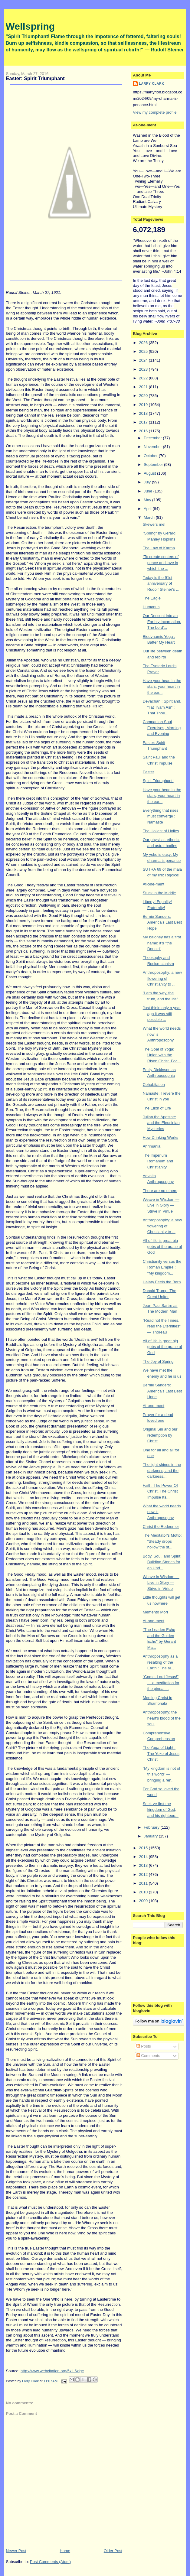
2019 (144, 404)
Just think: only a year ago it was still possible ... (162, 1013)
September (154, 464)
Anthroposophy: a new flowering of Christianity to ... (162, 978)
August (150, 473)
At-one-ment (154, 884)
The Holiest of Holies (161, 831)
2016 (144, 431)
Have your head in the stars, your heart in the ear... (162, 686)
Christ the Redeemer (161, 1526)
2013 (144, 1865)
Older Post (113, 2550)
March (150, 517)
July (148, 482)
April (148, 508)
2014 (144, 1856)
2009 (144, 1901)
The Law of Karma (159, 548)
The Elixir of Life (157, 1108)
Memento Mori (155, 1612)
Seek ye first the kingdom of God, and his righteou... (161, 1809)
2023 (144, 369)
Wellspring (30, 26)
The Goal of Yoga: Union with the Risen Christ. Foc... (162, 1055)
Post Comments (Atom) (50, 2561)
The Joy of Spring (158, 1361)
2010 (144, 1892)
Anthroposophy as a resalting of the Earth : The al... (160, 1662)
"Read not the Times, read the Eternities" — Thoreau (162, 1326)
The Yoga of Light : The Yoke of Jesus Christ (161, 1753)
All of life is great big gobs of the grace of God (162, 1246)
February (152, 1827)
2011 (144, 1883)
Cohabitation (154, 1084)
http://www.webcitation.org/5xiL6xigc (52, 2371)
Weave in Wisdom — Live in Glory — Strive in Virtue (161, 1205)
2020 (144, 395)
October (151, 455)
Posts (143, 2046)
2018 (144, 413)
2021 (144, 387)
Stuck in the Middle (159, 893)
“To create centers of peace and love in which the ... (161, 562)
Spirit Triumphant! (158, 780)
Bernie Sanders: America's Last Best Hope (162, 922)
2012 (144, 1874)
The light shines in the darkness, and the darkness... (162, 1470)
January (151, 1836)
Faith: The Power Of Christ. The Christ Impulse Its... (160, 1491)
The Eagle (152, 598)
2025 (144, 351)
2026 (144, 342)
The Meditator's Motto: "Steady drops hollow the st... (162, 1541)
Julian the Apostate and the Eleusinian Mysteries (161, 1123)
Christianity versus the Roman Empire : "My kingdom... (162, 1267)
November (153, 446)
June (148, 491)
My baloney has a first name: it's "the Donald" (162, 943)
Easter (148, 772)
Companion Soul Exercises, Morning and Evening (162, 728)
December (153, 438)
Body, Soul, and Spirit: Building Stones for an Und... (162, 1562)
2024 (144, 360)
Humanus (151, 607)
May (148, 500)
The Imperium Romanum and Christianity (158, 1161)
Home (65, 2550)
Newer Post (16, 2550)
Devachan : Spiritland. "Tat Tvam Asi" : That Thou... (162, 707)
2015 (144, 1848)
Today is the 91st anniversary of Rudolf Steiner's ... (161, 583)
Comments (148, 2055)
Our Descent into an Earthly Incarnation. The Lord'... (162, 621)
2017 (144, 422)
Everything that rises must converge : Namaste (161, 816)
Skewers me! (154, 524)
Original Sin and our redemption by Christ (160, 1435)
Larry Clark (151, 83)
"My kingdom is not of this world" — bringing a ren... (161, 1774)
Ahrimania (152, 1146)
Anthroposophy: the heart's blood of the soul (162, 1718)
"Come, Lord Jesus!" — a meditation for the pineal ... (161, 1683)
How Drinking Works (161, 1137)
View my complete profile (154, 112)
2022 (144, 378)
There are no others (160, 1190)
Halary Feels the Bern (162, 1282)
